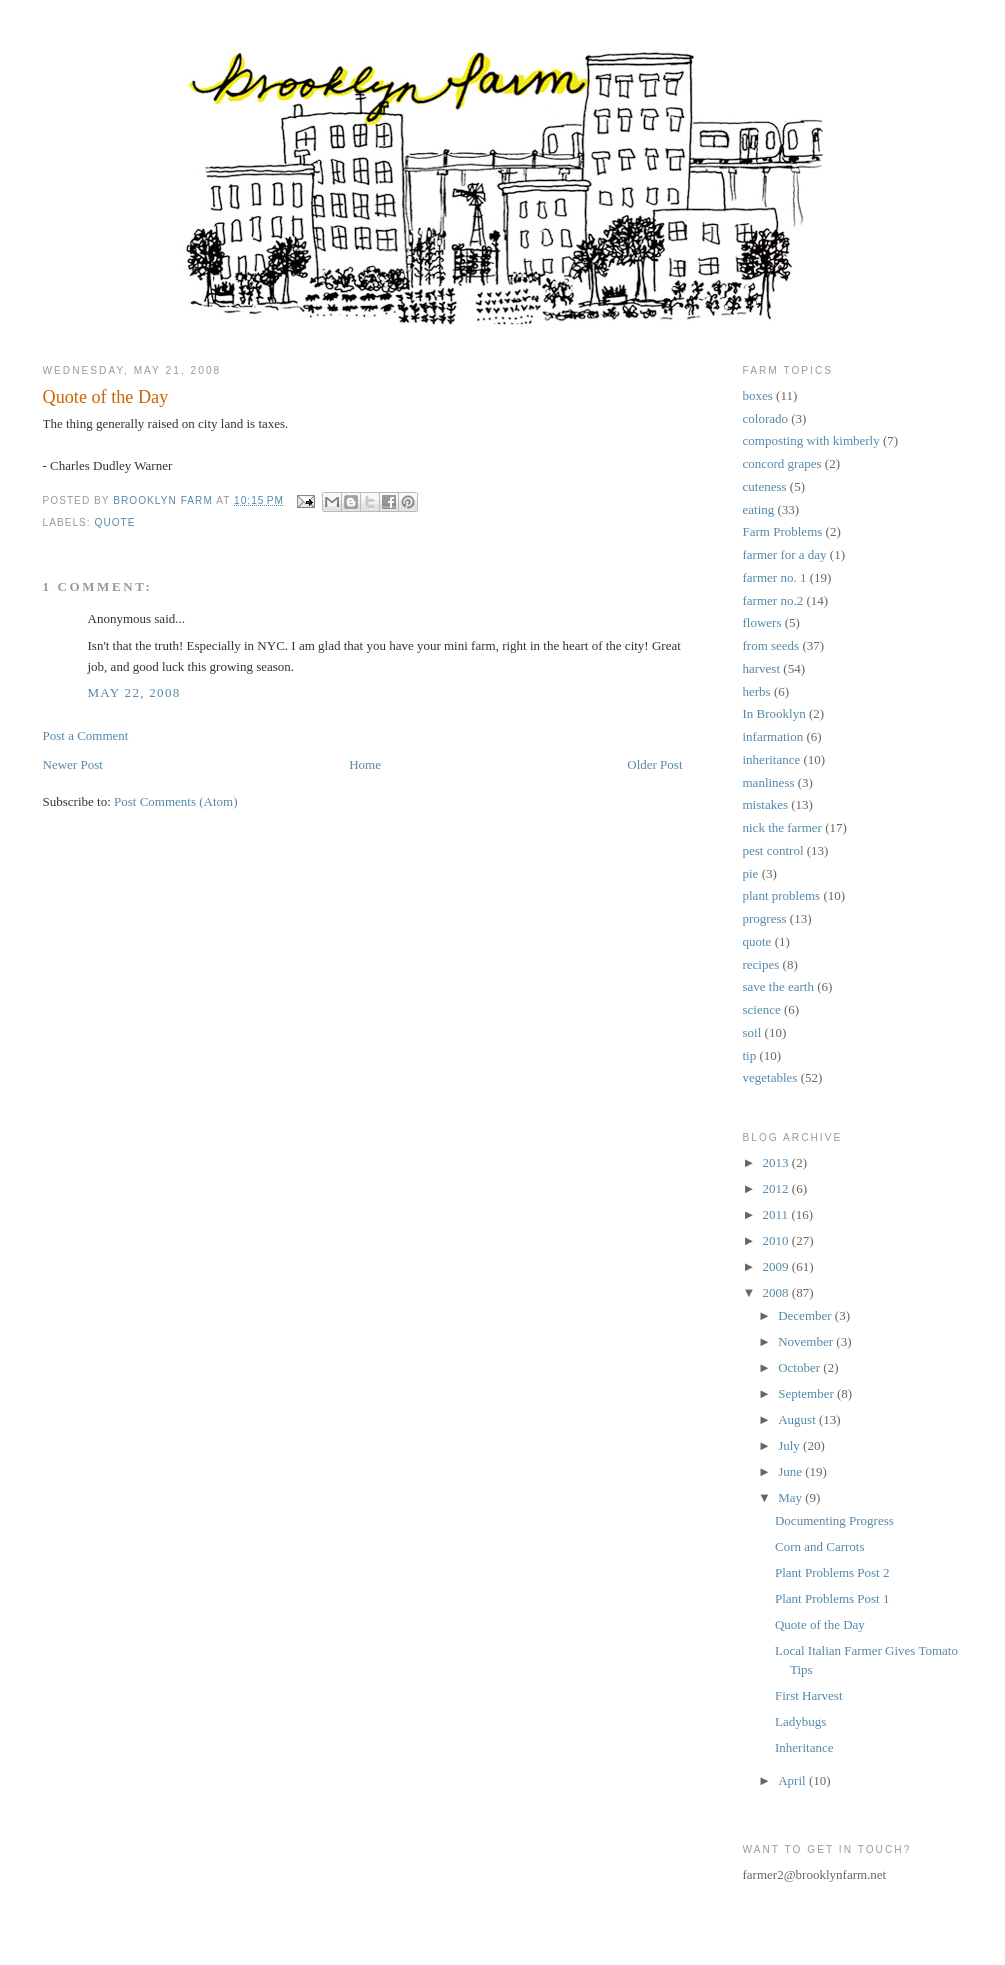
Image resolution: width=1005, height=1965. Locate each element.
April (793, 1780)
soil (752, 1032)
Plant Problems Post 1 (832, 1598)
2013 (777, 1162)
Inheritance (804, 1747)
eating (759, 509)
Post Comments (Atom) (176, 801)
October (800, 1367)
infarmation (773, 736)
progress (765, 918)
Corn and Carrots (820, 1546)
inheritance (772, 759)
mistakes (766, 804)
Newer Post (73, 764)
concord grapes (782, 463)
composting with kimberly (811, 440)
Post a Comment (86, 735)
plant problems (782, 895)
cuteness (765, 486)
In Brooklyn (774, 713)
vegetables (770, 1077)
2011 (777, 1214)
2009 (777, 1266)
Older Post (654, 764)
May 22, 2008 (134, 692)
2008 (777, 1292)
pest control (773, 850)
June (791, 1471)
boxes (758, 395)
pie (751, 873)
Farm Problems (783, 531)
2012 (777, 1188)
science (762, 1009)
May (791, 1497)
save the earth (778, 986)
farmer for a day (785, 554)
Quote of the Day (820, 1624)
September (807, 1393)
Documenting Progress (834, 1520)
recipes (761, 964)
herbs (757, 691)
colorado (765, 418)
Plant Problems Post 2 (832, 1572)
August (798, 1419)
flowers (762, 622)
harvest (762, 668)
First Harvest (809, 1695)
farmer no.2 (773, 600)
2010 (777, 1240)
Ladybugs (800, 1721)
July (790, 1445)
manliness (769, 782)
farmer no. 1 (775, 577)
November (807, 1341)
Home (365, 764)
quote (115, 522)
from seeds (771, 645)
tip (750, 1055)
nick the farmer (782, 827)
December (806, 1315)
